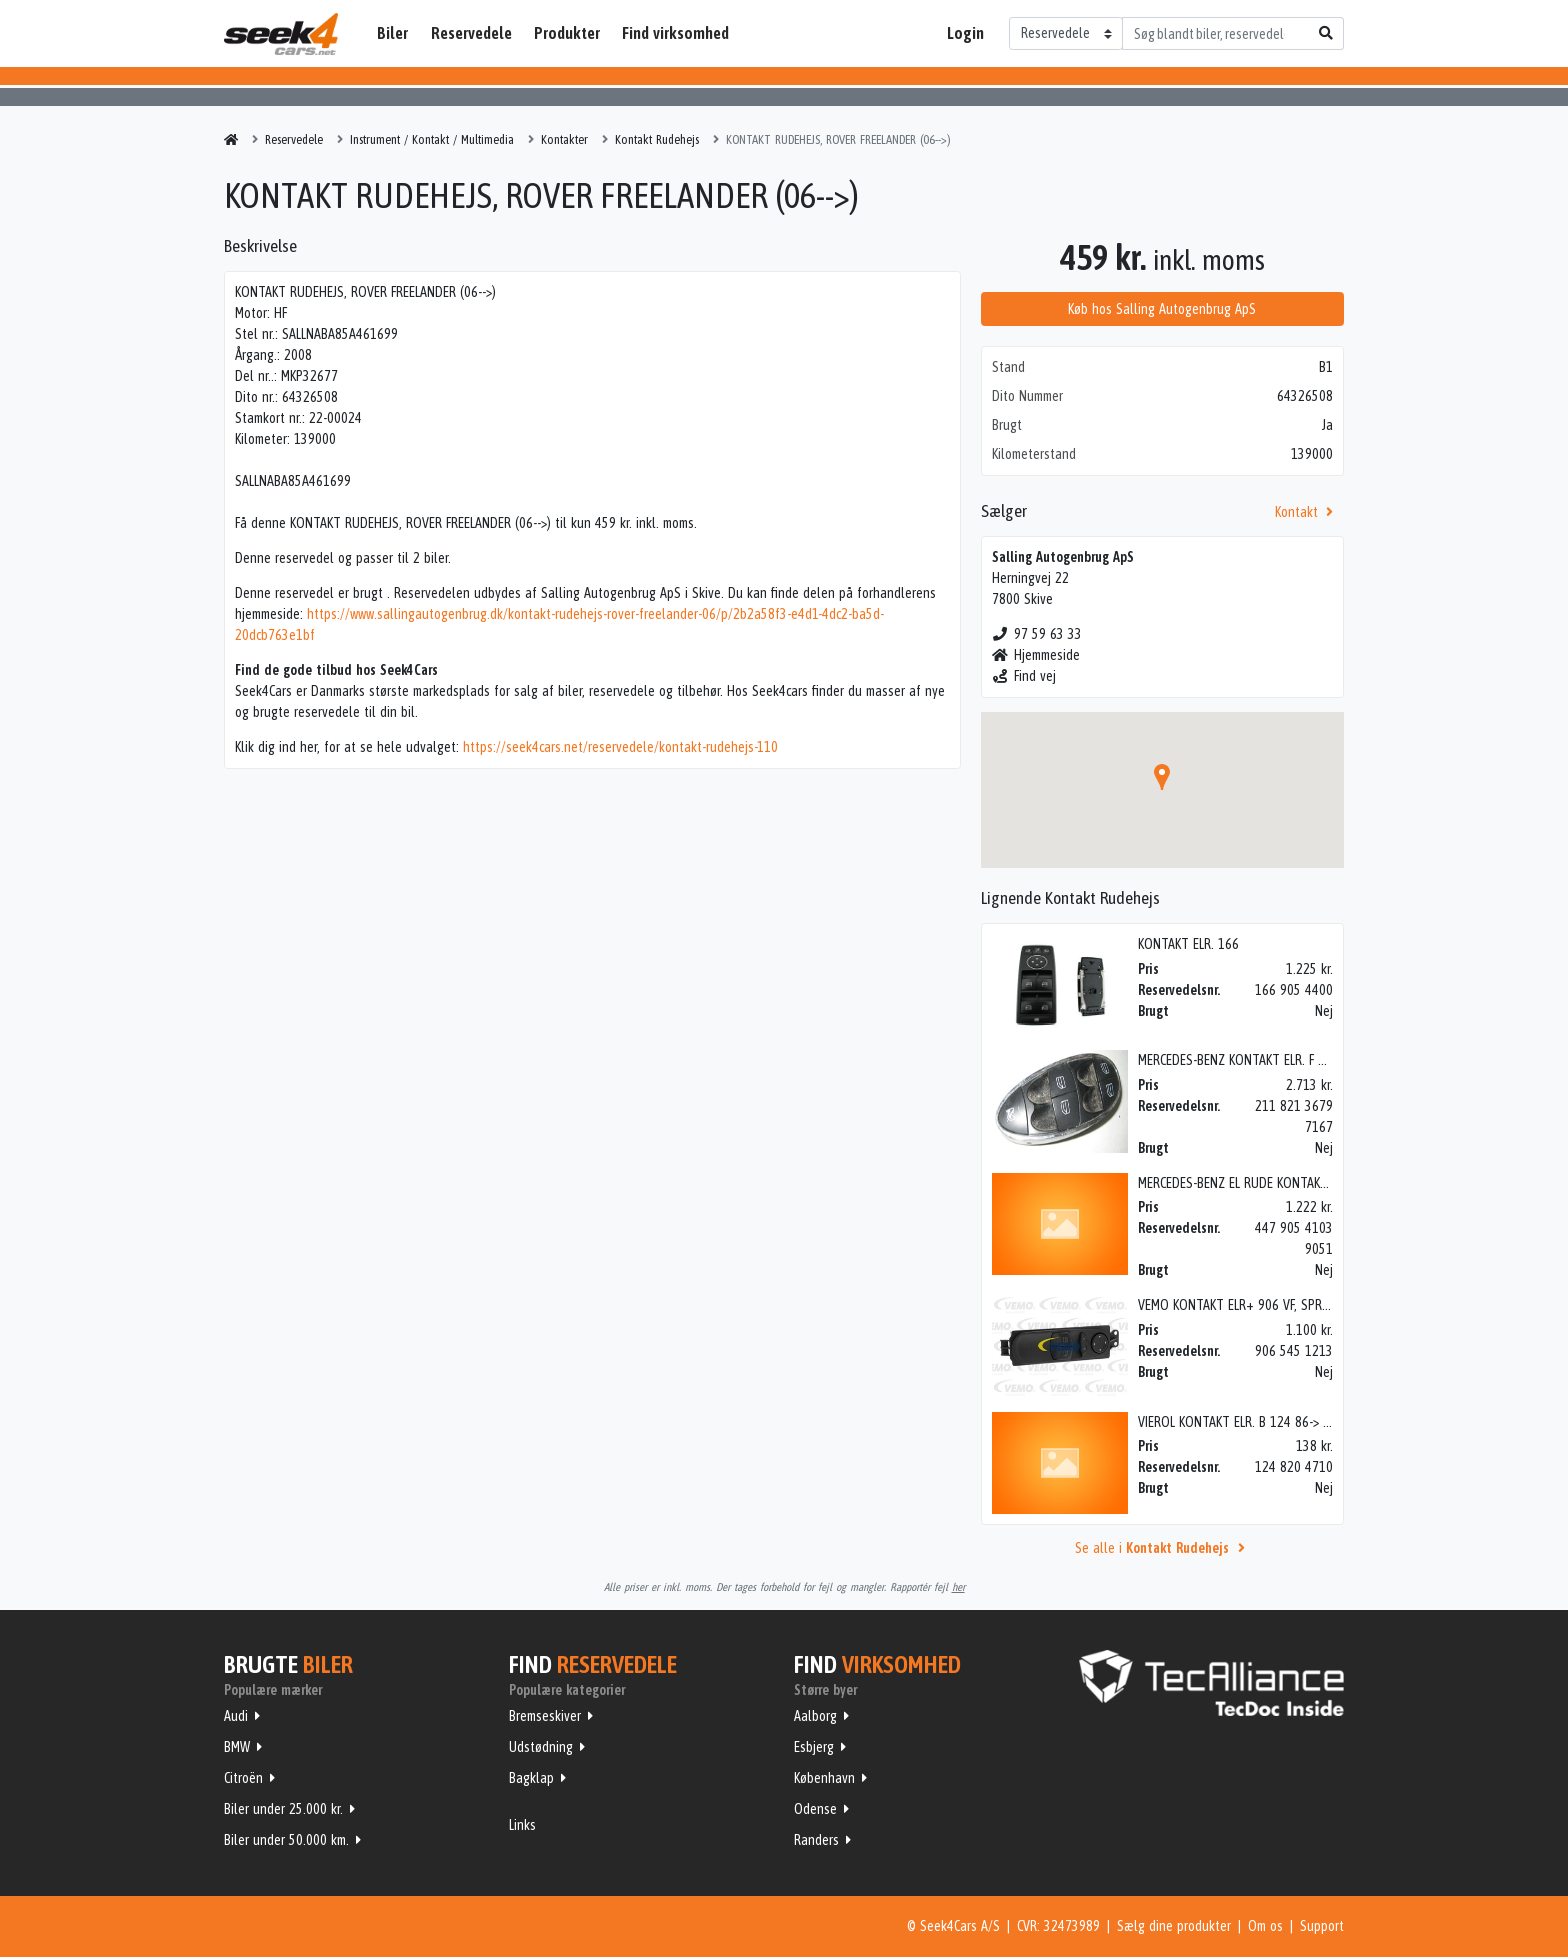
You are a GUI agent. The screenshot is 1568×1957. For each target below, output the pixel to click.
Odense (815, 1809)
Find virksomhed (675, 33)
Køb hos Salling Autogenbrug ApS (1162, 309)
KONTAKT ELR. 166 (1188, 944)
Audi (236, 1716)
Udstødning (541, 1747)
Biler (392, 33)
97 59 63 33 (1037, 634)
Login (965, 33)
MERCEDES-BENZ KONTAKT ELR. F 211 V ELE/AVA (1267, 1060)
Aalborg (815, 1716)
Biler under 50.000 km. (286, 1840)
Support (1322, 1926)
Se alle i (1163, 1548)
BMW (237, 1747)
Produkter (567, 33)
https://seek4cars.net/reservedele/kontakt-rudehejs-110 (620, 747)
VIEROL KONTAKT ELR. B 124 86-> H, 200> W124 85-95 (1287, 1422)
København (824, 1778)
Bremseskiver (545, 1716)
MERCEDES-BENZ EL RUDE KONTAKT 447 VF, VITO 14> (1282, 1183)
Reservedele (471, 33)
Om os (1265, 1926)
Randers (816, 1840)
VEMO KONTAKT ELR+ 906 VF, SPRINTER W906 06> (1275, 1305)
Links (522, 1825)
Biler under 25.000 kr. (283, 1809)
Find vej (1024, 676)
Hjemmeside (1036, 655)
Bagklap (531, 1778)
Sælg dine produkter (1174, 1926)
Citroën (243, 1778)
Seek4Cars (281, 34)
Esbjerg (814, 1747)
